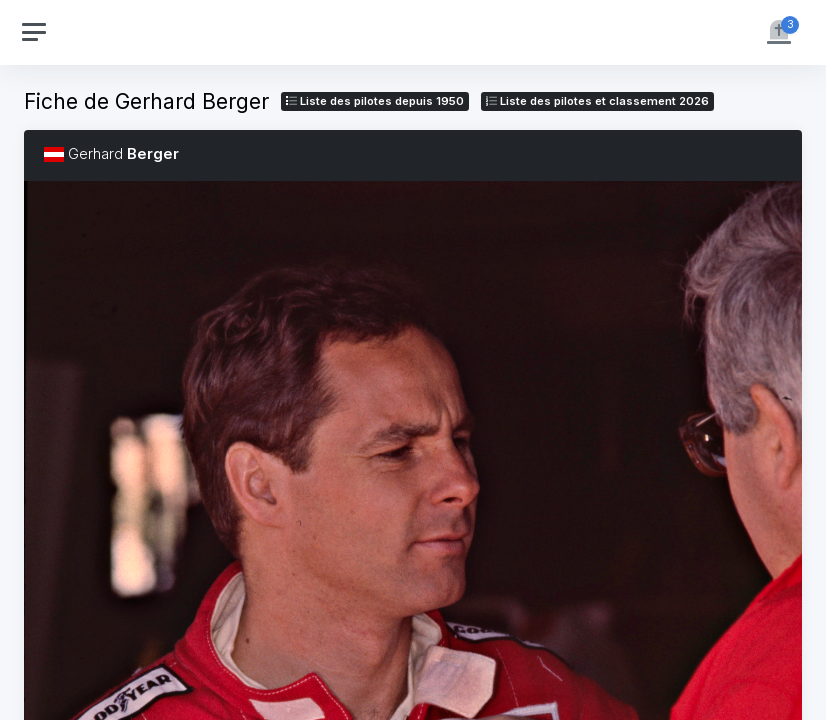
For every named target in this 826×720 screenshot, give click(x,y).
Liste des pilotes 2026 (597, 101)
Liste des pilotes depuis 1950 (375, 101)
